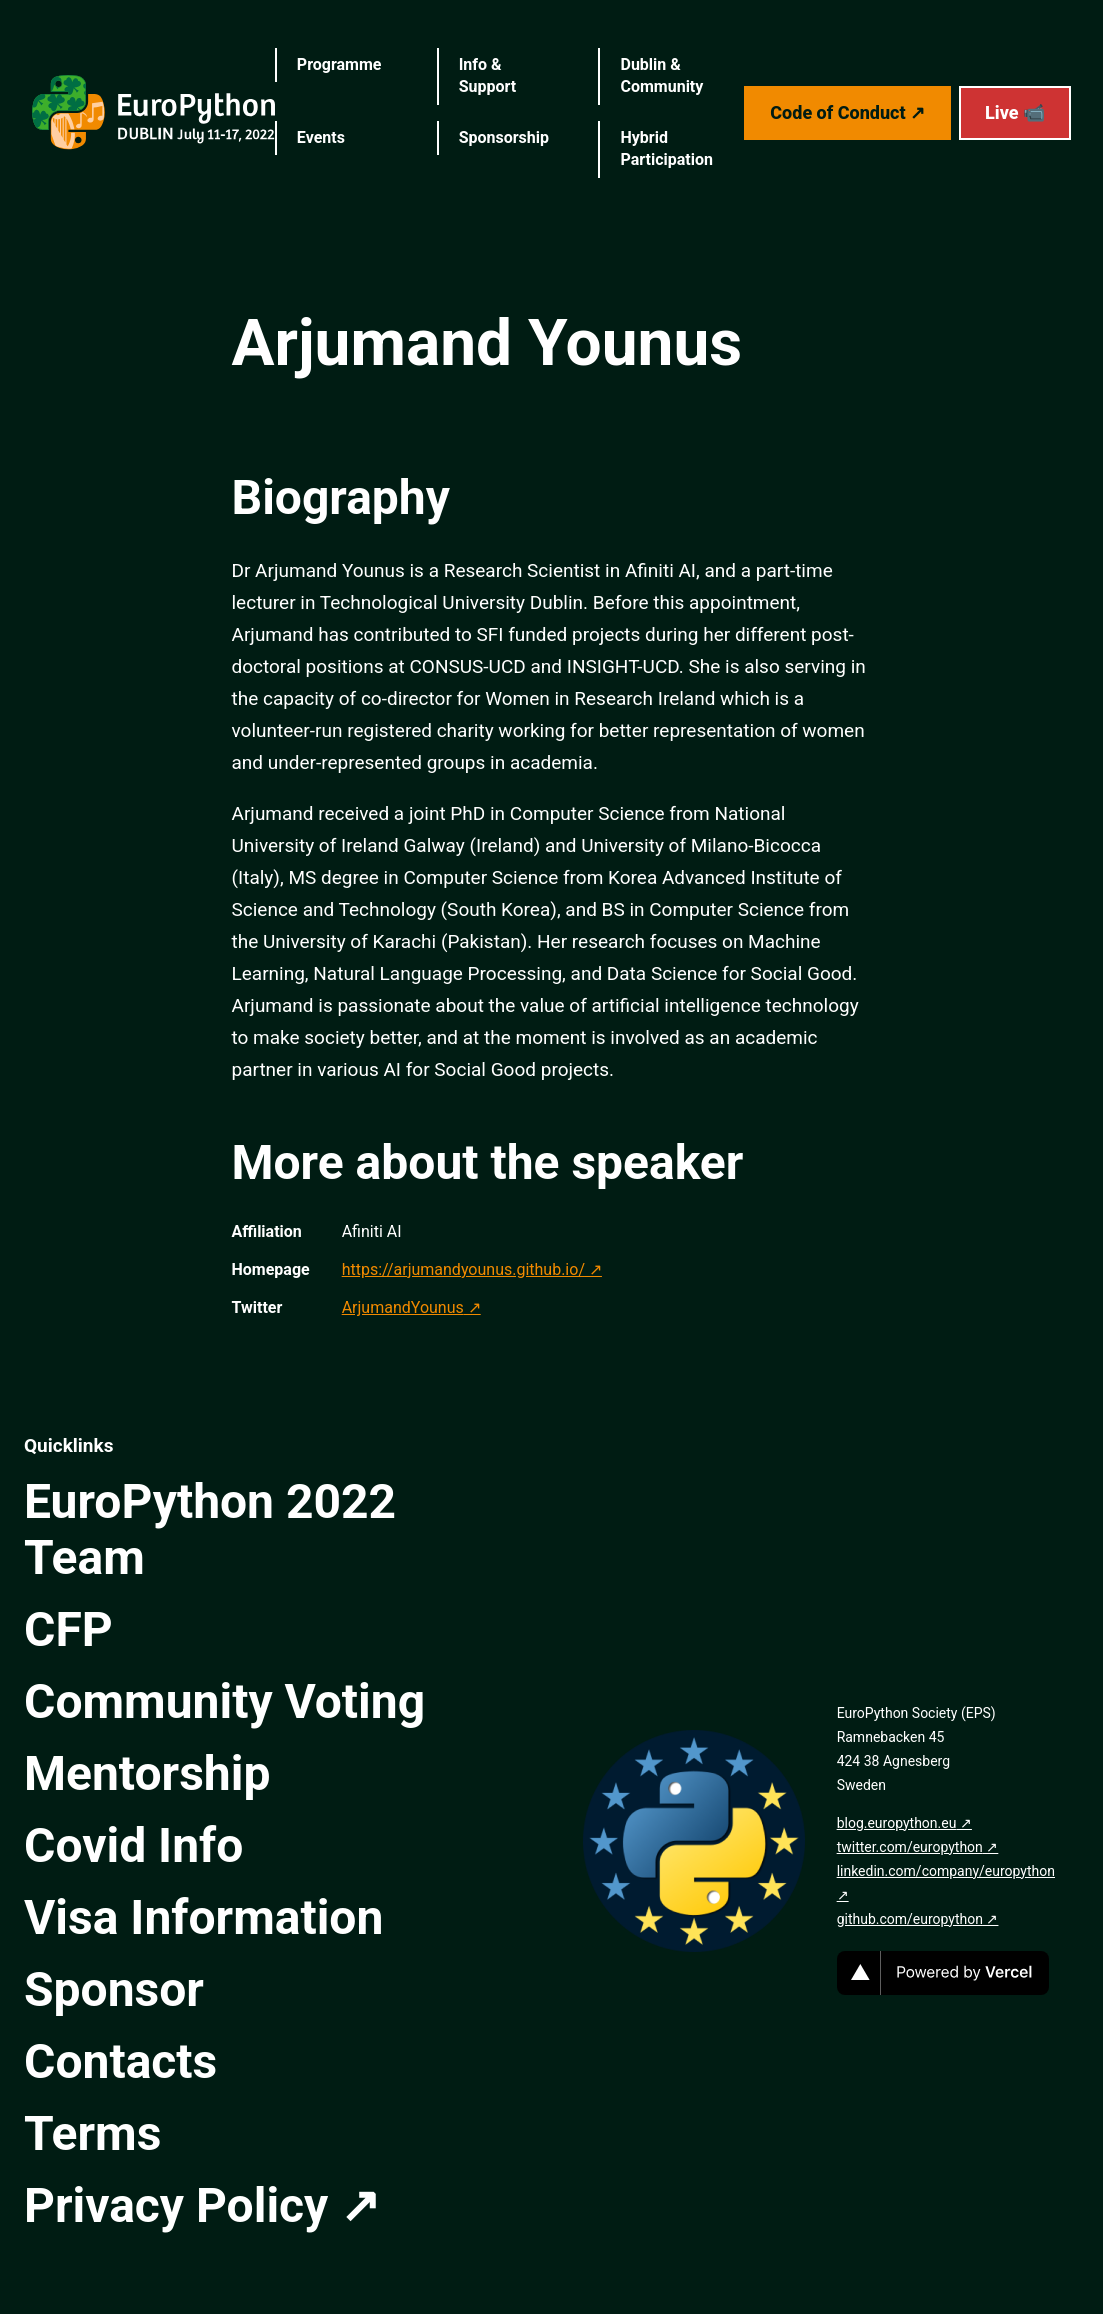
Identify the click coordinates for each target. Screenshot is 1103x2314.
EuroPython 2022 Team (210, 1529)
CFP (68, 1629)
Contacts (120, 2061)
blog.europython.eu (897, 1823)
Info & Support (488, 75)
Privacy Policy (176, 2205)
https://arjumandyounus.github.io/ (463, 1269)
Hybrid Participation (666, 148)
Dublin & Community (661, 75)
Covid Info (133, 1845)
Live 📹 (1015, 112)
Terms (92, 2133)
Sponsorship (504, 137)
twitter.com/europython (910, 1847)
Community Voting (224, 1701)
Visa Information (203, 1917)
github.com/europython (910, 1919)
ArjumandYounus (403, 1307)
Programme (339, 64)
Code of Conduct (837, 112)
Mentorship (147, 1773)
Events (321, 137)
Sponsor (114, 1989)
